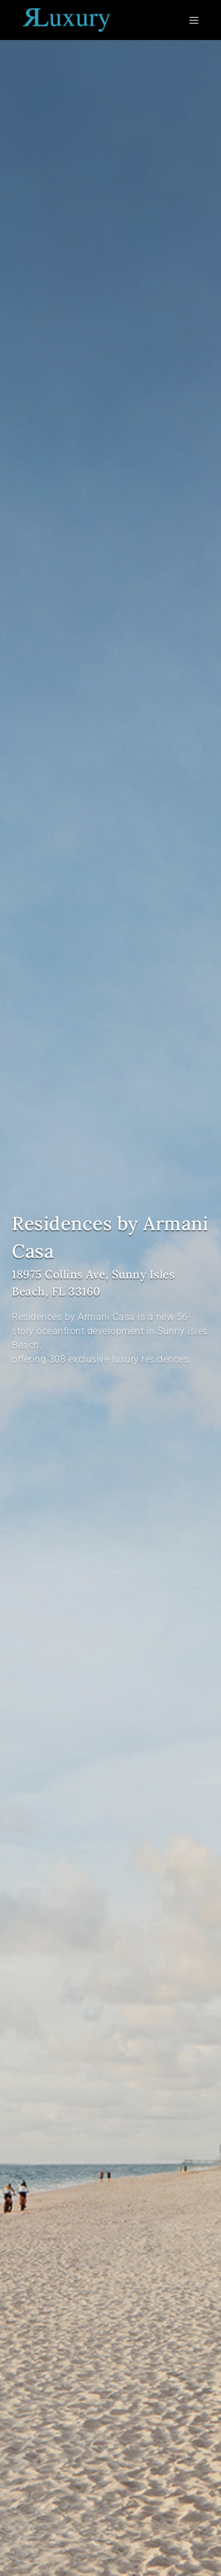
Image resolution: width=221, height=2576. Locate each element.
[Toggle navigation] (195, 20)
